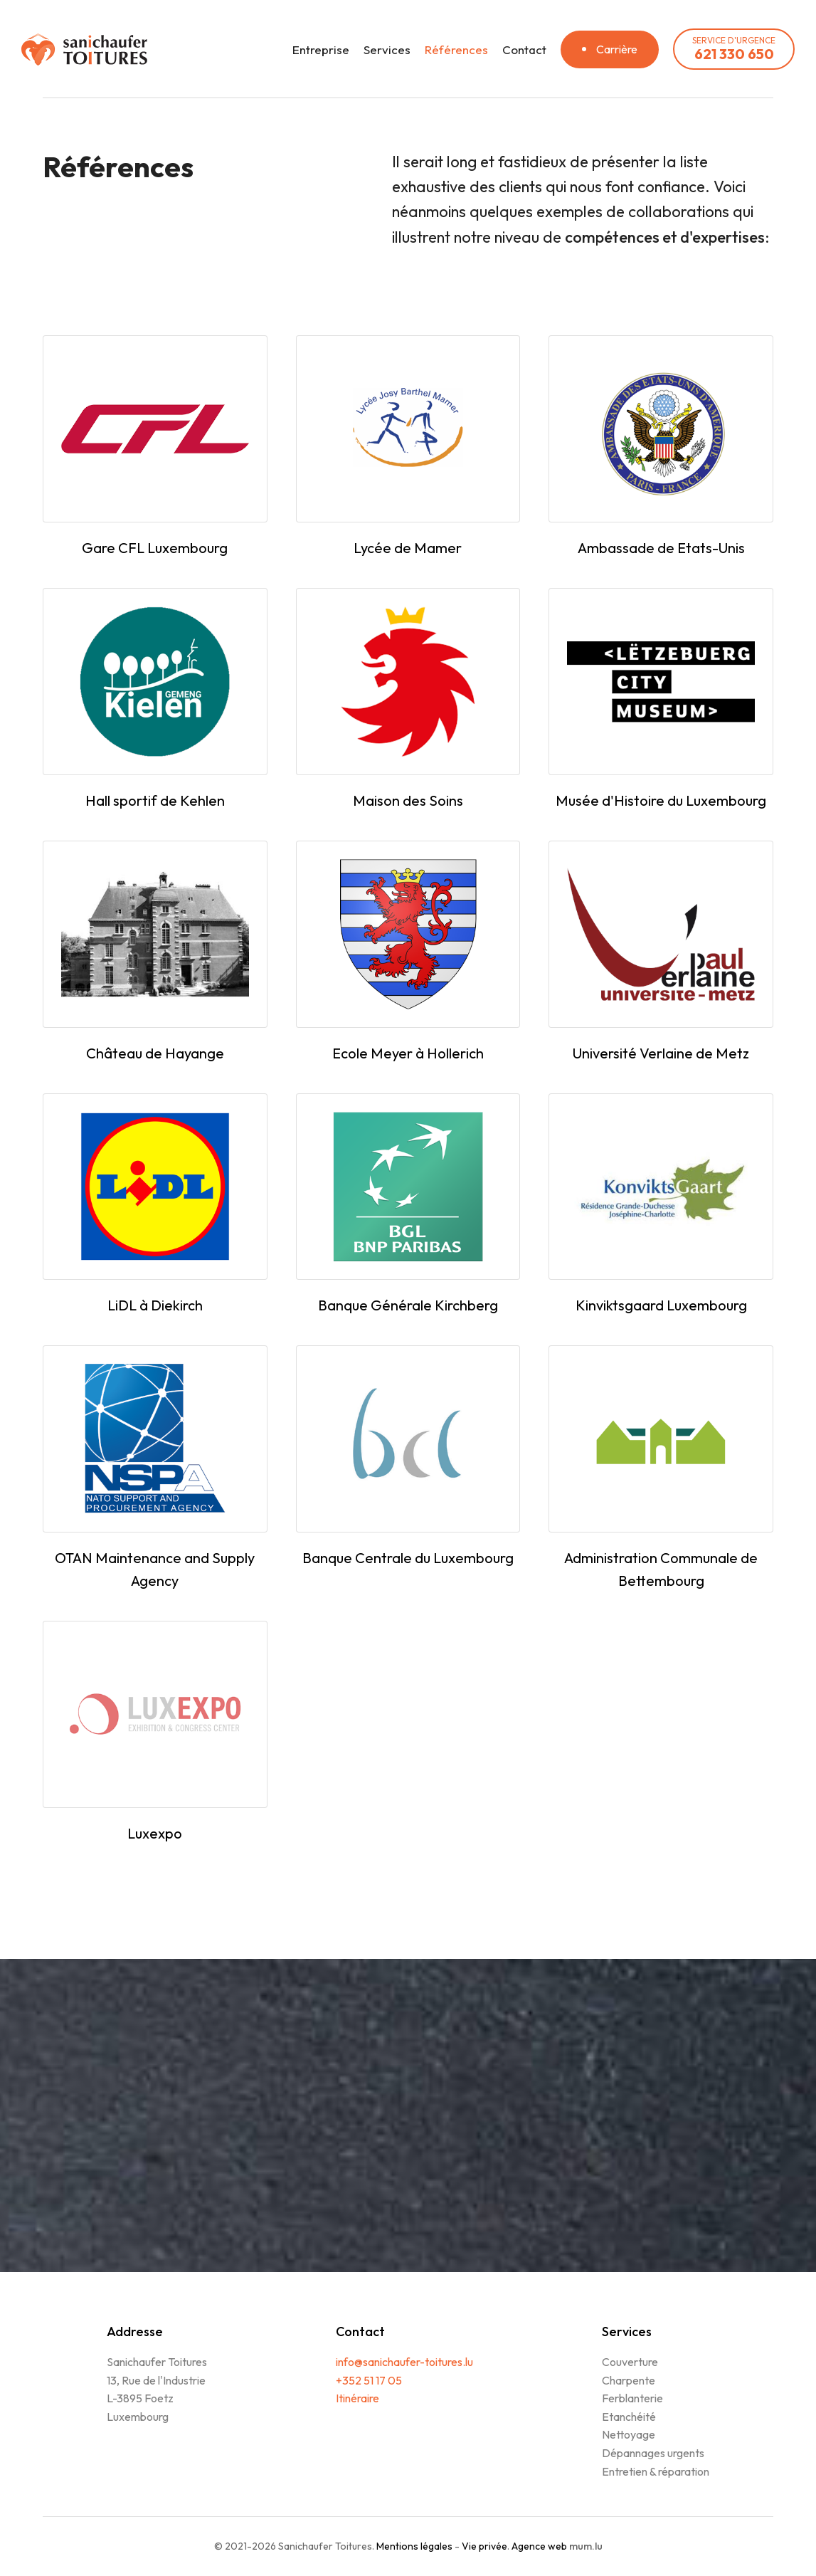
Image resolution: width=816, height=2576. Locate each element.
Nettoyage (628, 2434)
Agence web (539, 2546)
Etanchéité (629, 2416)
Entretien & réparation (655, 2471)
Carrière (616, 49)
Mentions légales (414, 2546)
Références (456, 49)
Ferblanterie (632, 2398)
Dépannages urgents (653, 2453)
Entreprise (320, 49)
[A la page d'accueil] (84, 49)
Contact (524, 49)
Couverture (630, 2362)
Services (387, 49)
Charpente (628, 2380)
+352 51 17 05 (369, 2380)
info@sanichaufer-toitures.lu (404, 2362)
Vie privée (484, 2546)
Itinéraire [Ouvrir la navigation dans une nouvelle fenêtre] (357, 2398)
